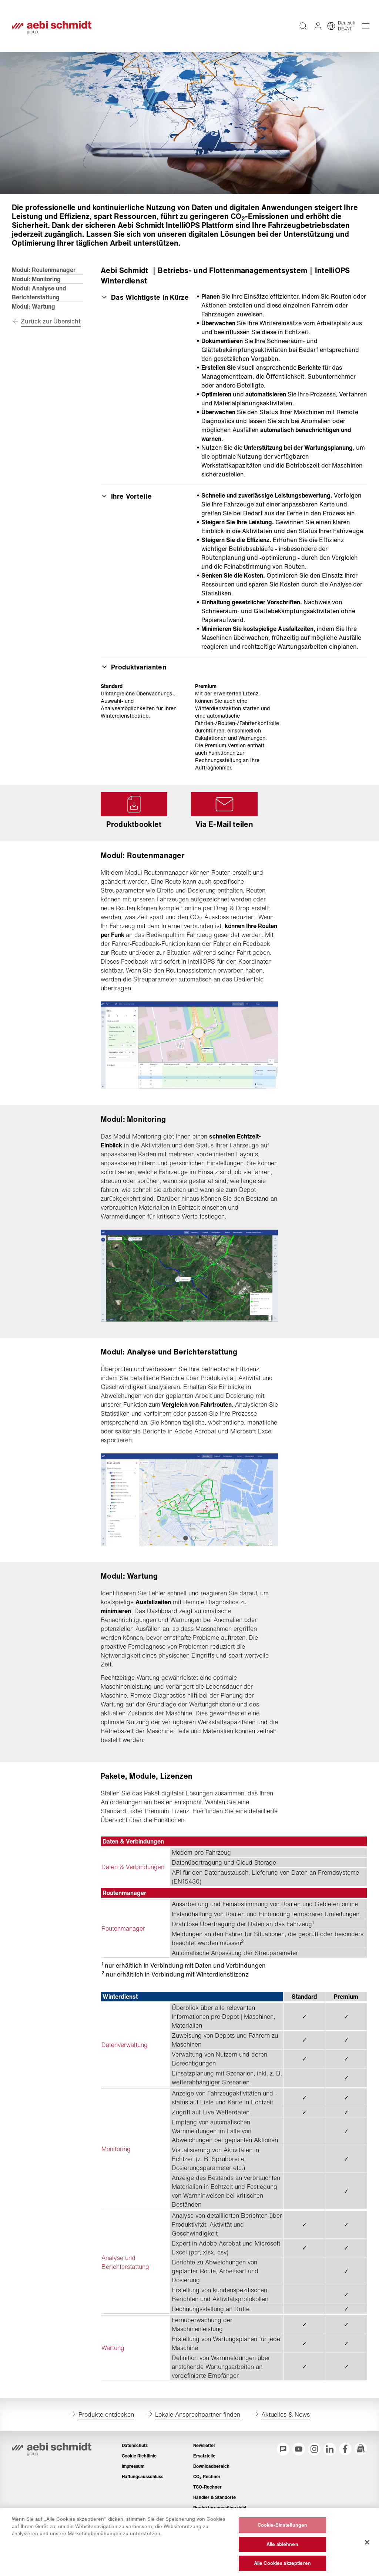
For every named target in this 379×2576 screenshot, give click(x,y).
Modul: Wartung (33, 306)
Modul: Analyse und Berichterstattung (39, 293)
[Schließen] (367, 2568)
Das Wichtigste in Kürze (145, 297)
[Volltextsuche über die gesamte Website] (303, 26)
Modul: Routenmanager (44, 269)
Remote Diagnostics (210, 1602)
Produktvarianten (133, 667)
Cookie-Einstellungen (283, 2550)
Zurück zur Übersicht (51, 321)
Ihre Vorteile (126, 496)
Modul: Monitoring (36, 279)
